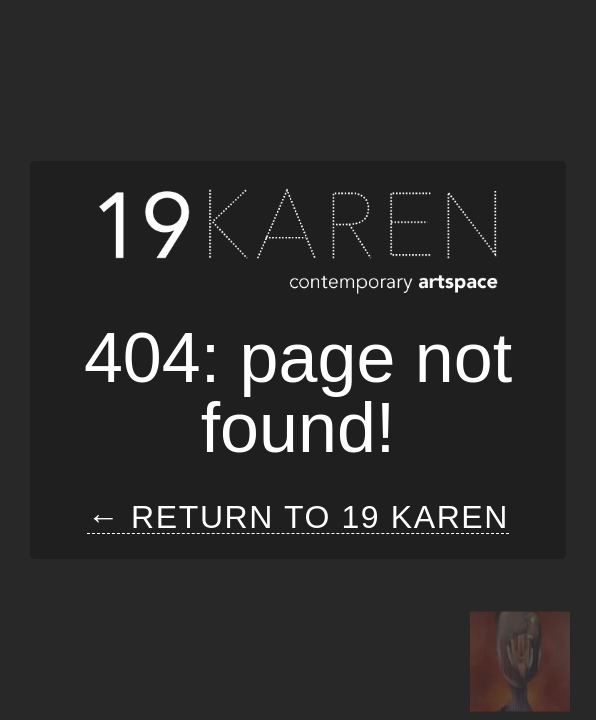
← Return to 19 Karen (298, 517)
